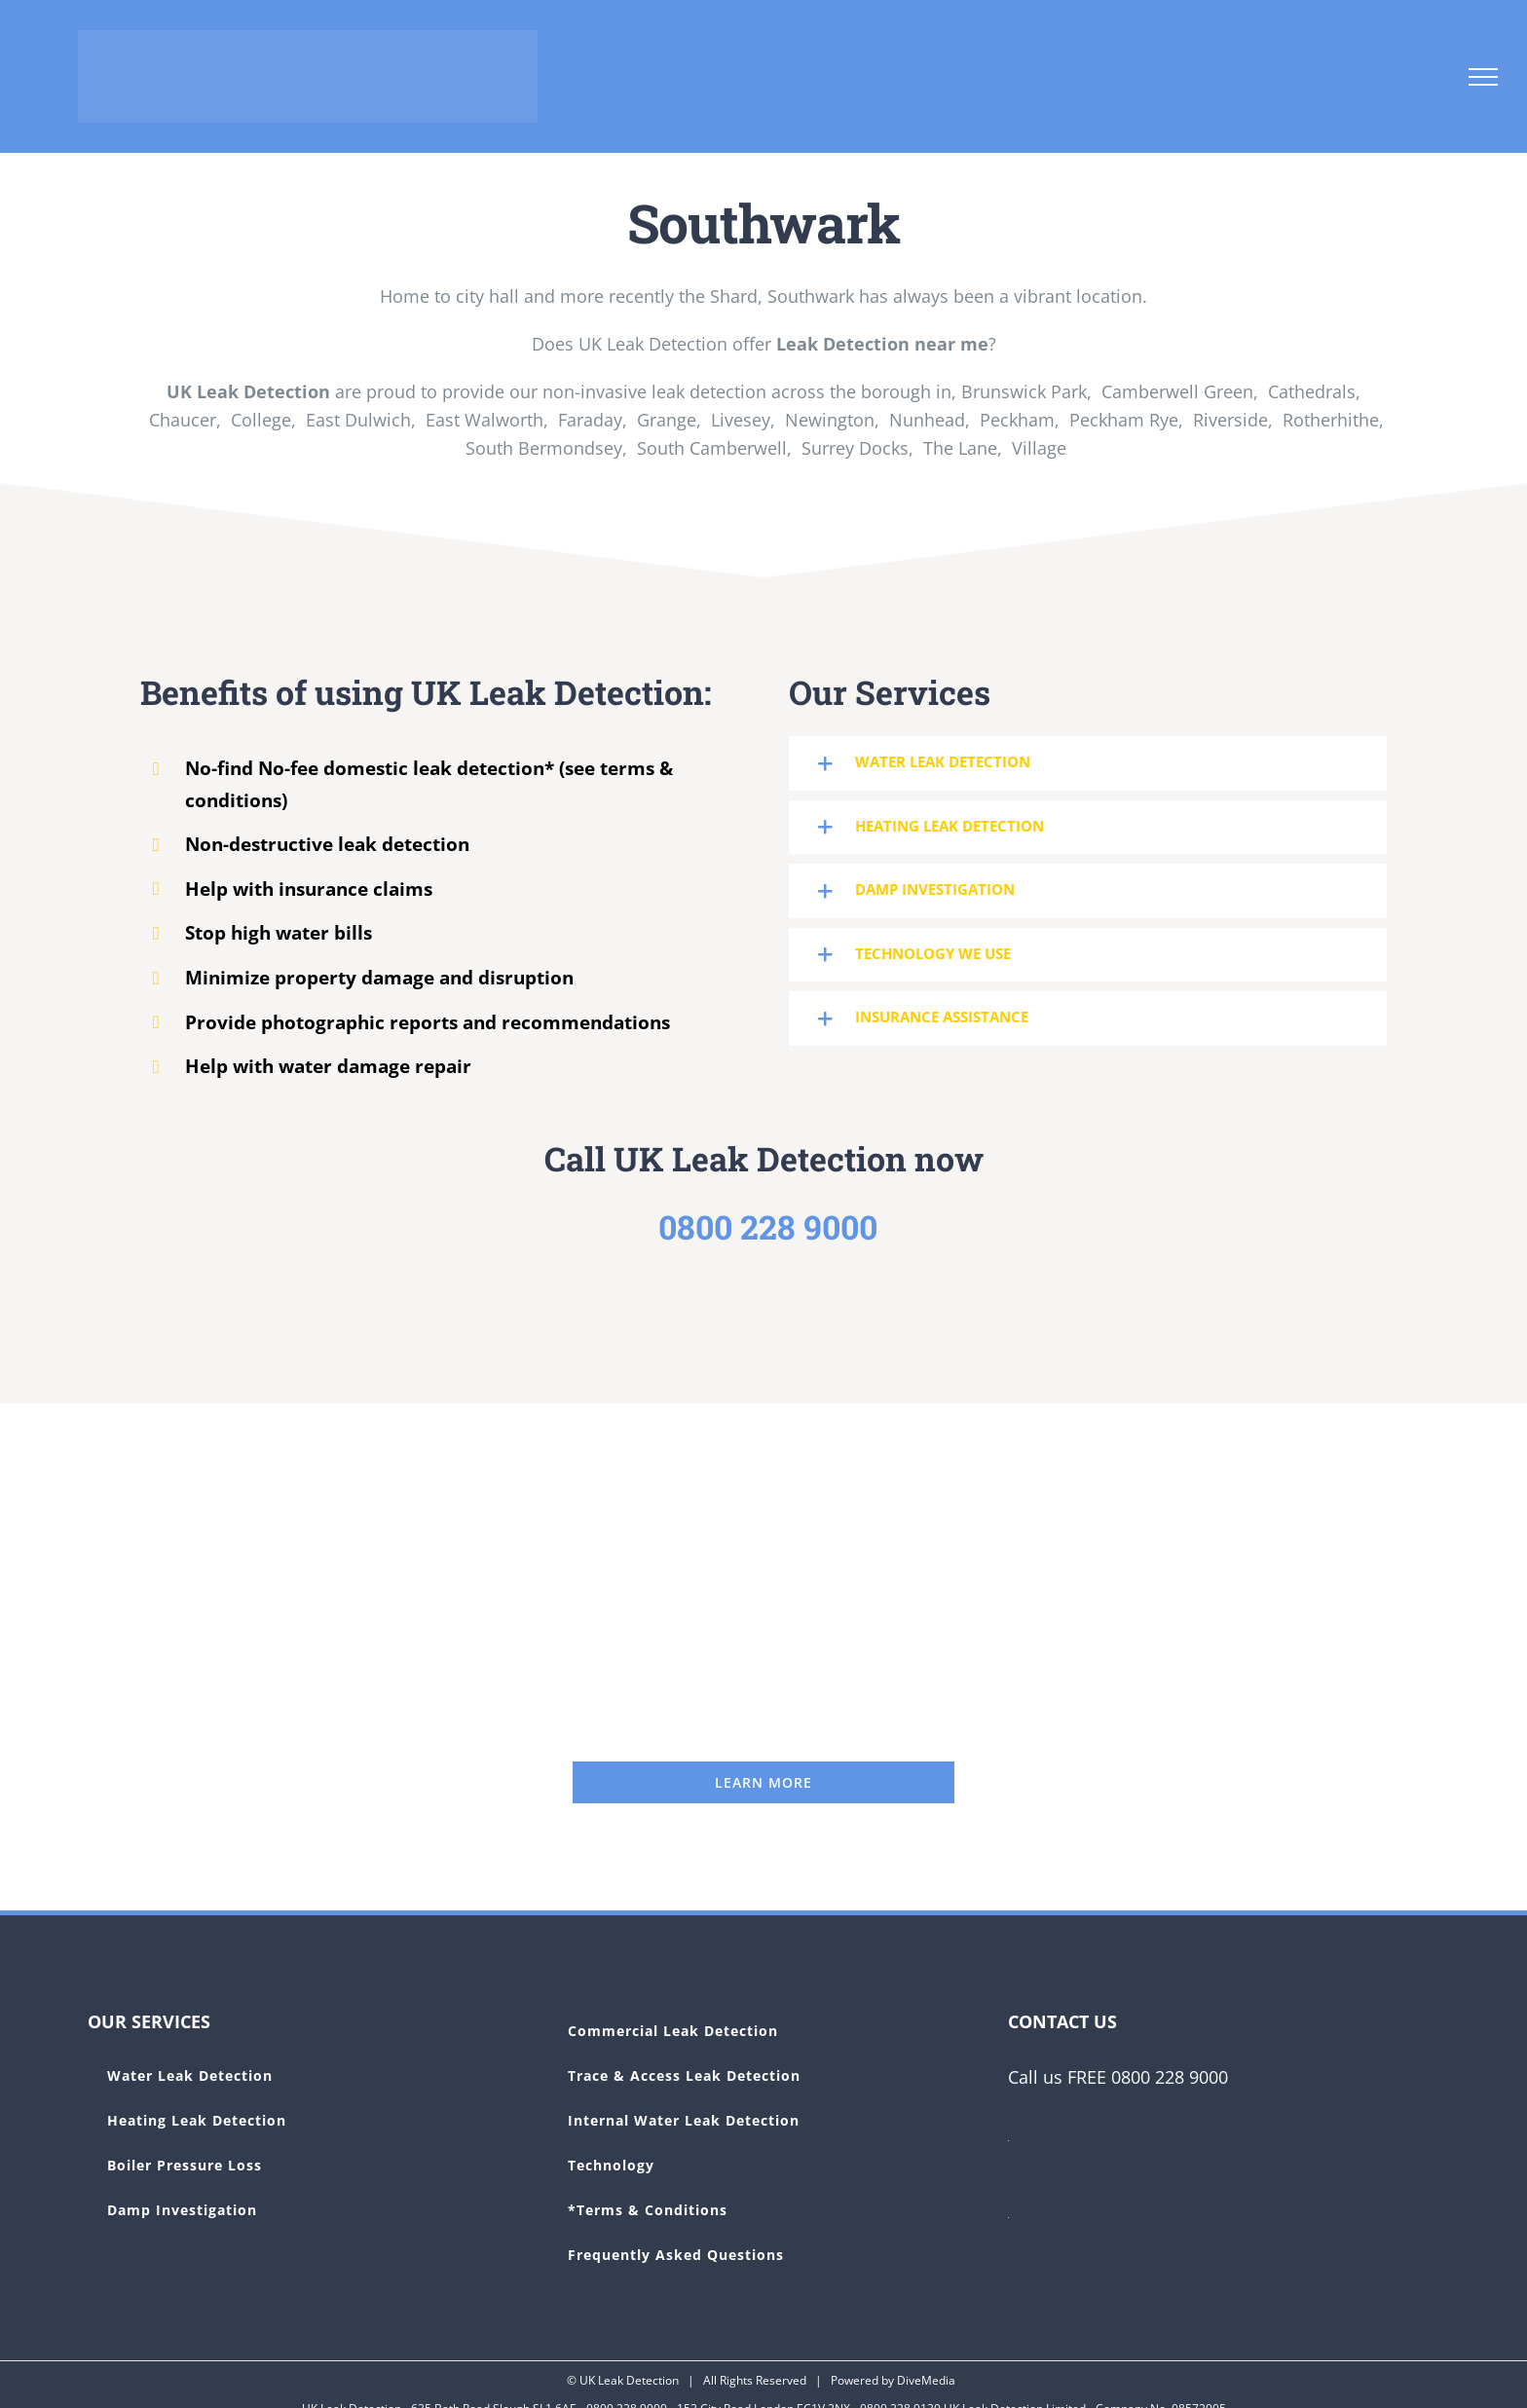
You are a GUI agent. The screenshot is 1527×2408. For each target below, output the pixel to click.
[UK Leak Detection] (764, 1782)
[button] (1088, 763)
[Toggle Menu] (1483, 77)
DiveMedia (926, 2380)
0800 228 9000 (767, 1226)
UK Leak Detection (629, 2380)
